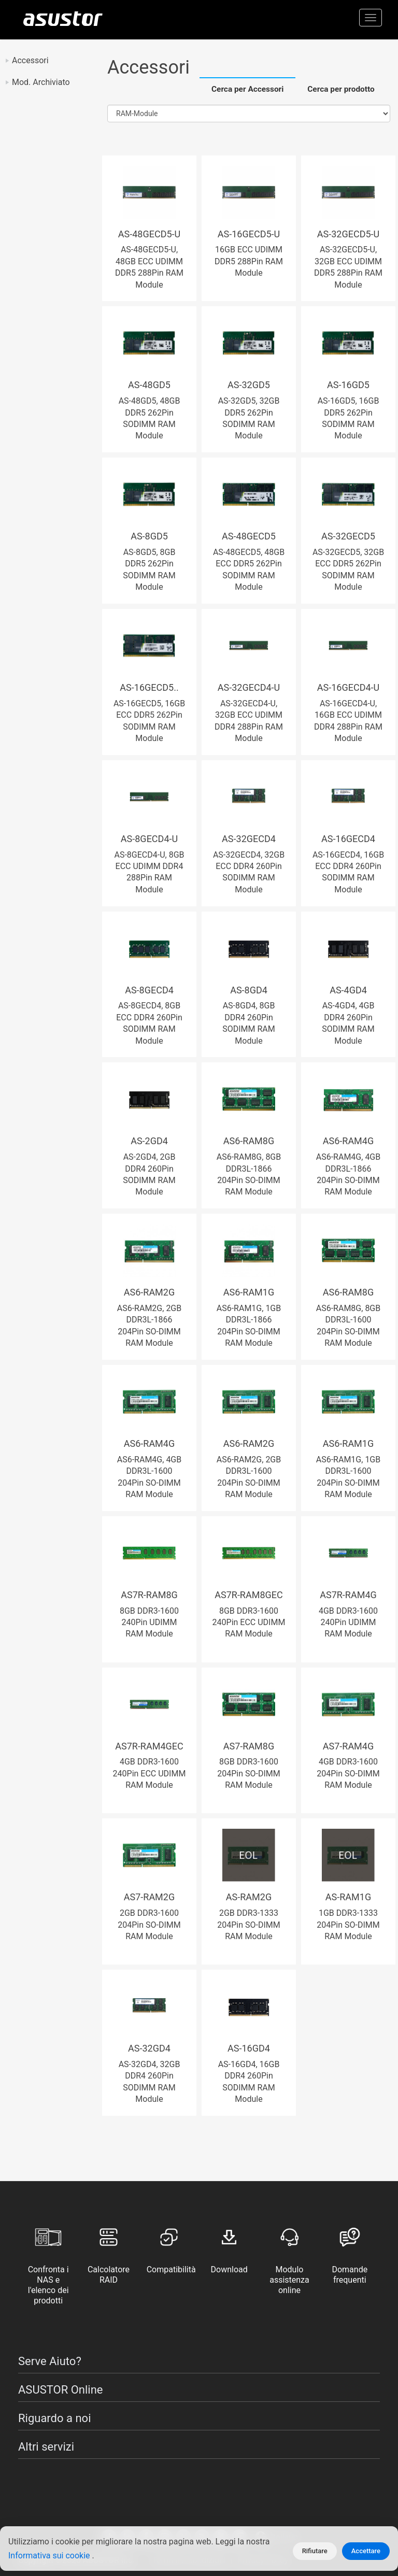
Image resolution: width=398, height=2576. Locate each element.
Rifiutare (315, 2551)
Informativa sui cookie (50, 2555)
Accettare (365, 2551)
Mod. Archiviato (41, 82)
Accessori (30, 60)
